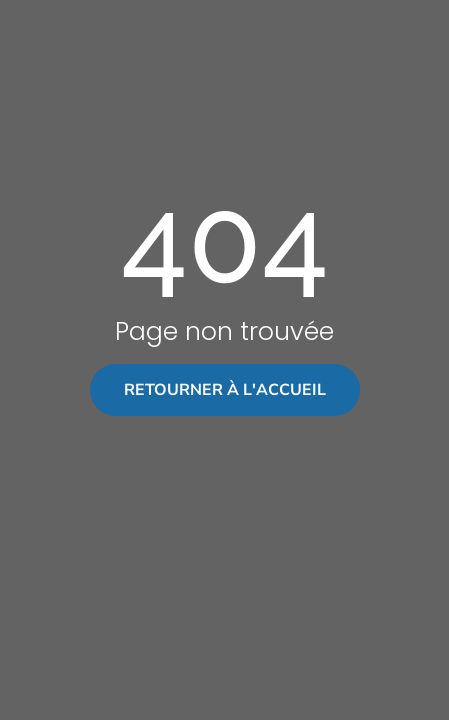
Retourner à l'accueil (225, 390)
